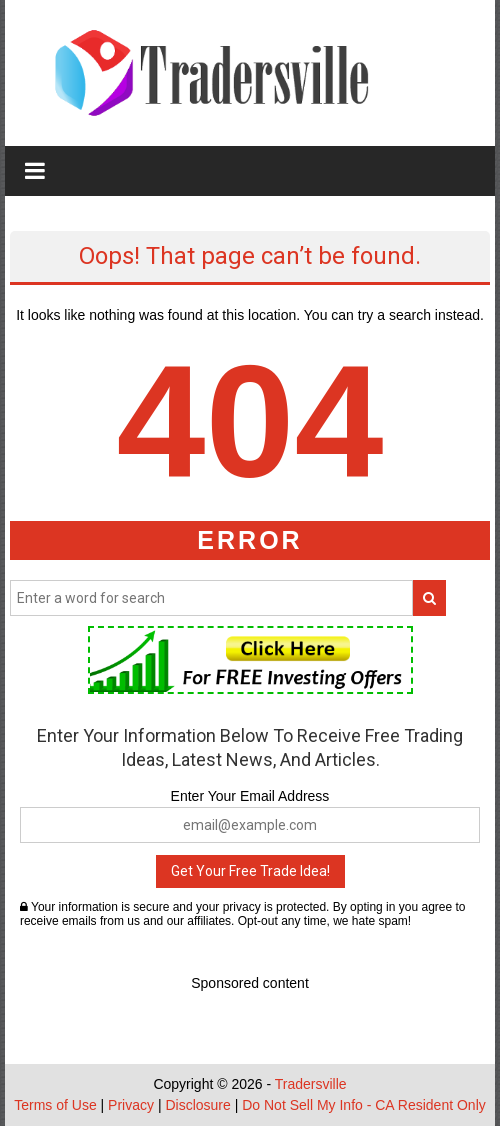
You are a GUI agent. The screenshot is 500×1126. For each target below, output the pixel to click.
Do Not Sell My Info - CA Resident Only (364, 1105)
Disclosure (197, 1105)
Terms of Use (55, 1105)
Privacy (131, 1105)
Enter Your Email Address (250, 796)
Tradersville (311, 1084)
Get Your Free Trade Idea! (250, 871)
